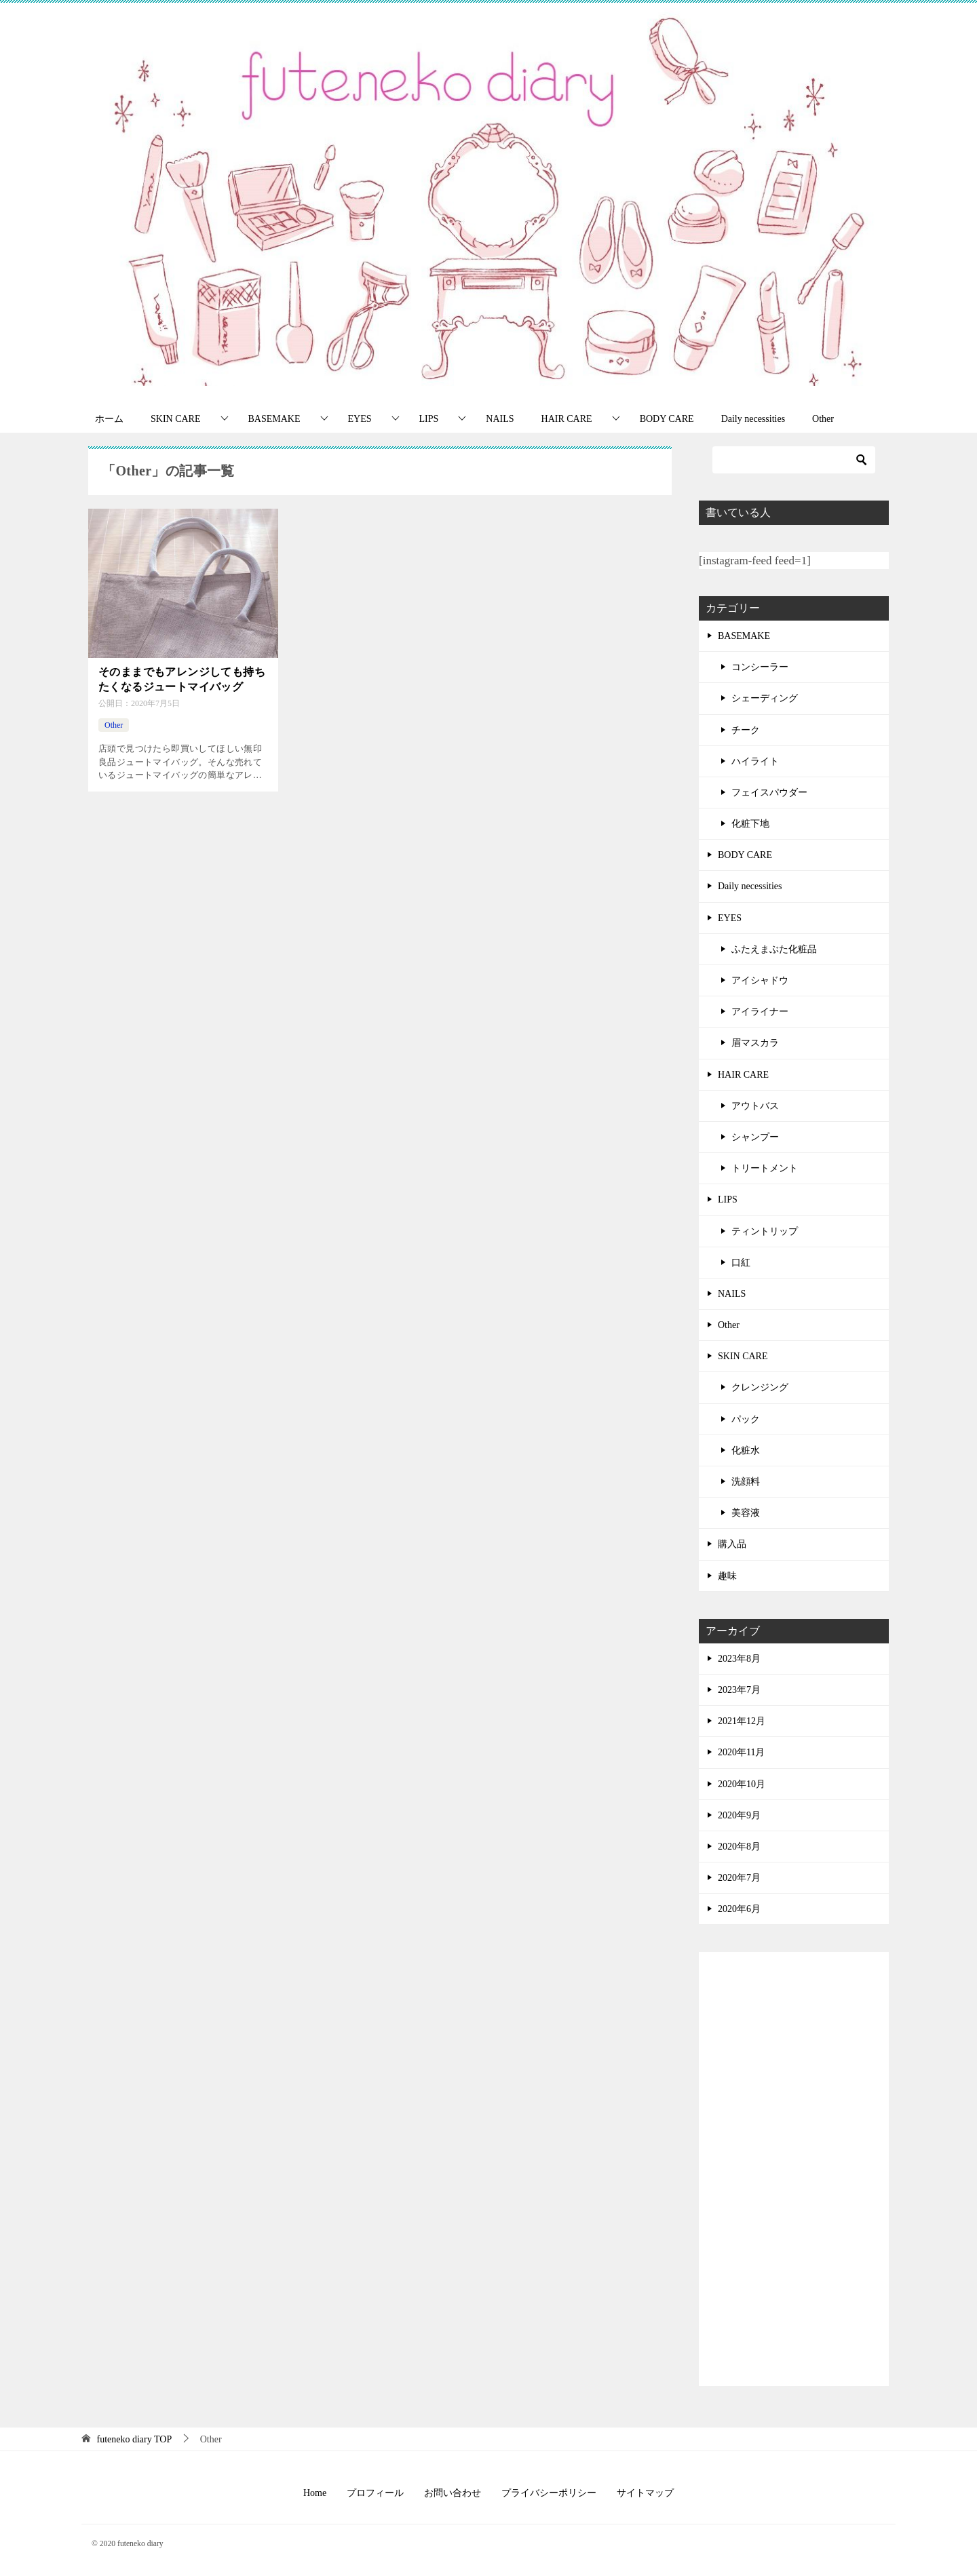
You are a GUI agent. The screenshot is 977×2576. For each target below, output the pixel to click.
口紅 (740, 1262)
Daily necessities (753, 419)
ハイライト (755, 761)
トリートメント (764, 1168)
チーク (745, 730)
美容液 (745, 1513)
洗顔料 (745, 1482)
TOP (134, 2439)
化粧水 (745, 1450)
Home (314, 2493)
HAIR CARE (566, 419)
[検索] (793, 459)
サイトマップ (645, 2493)
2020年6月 (739, 1909)
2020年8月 (739, 1846)
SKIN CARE (176, 419)
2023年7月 (739, 1690)
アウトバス (755, 1106)
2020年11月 (741, 1752)
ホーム (109, 419)
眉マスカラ (755, 1043)
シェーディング (764, 698)
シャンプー (755, 1137)
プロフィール (375, 2493)
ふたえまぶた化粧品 (774, 949)
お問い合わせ (452, 2493)
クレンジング (759, 1387)
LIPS (429, 419)
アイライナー (759, 1012)
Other (823, 419)
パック (745, 1419)
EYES (360, 419)
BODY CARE (667, 419)
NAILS (500, 419)
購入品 (732, 1544)
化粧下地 (750, 824)
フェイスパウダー (769, 792)
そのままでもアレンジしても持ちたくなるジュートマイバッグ (181, 679)
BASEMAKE (274, 419)
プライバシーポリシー (548, 2493)
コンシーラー (759, 667)
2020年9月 (739, 1815)
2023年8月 (739, 1659)
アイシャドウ (759, 980)
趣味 (727, 1576)
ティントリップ (764, 1231)
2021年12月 (741, 1721)
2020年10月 (741, 1784)
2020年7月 (739, 1878)
